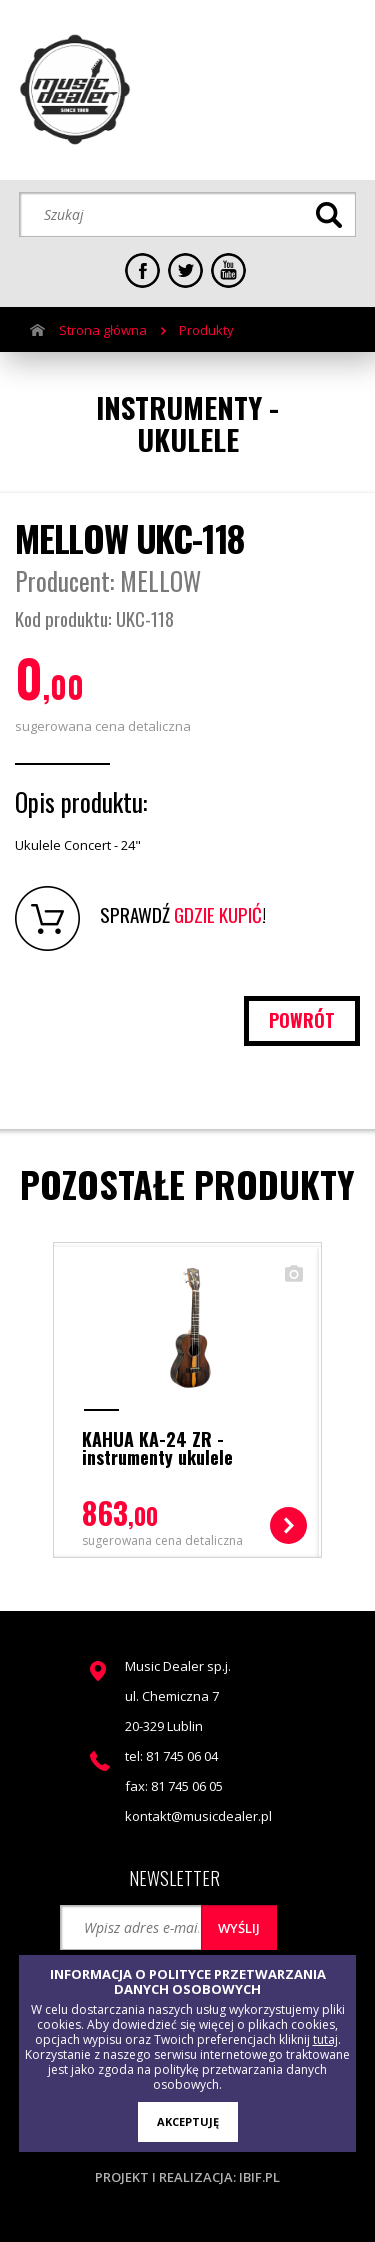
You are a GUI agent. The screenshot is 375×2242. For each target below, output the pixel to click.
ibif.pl (259, 2177)
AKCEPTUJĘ (188, 2121)
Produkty (206, 330)
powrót (302, 1020)
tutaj (325, 2039)
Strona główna (103, 330)
